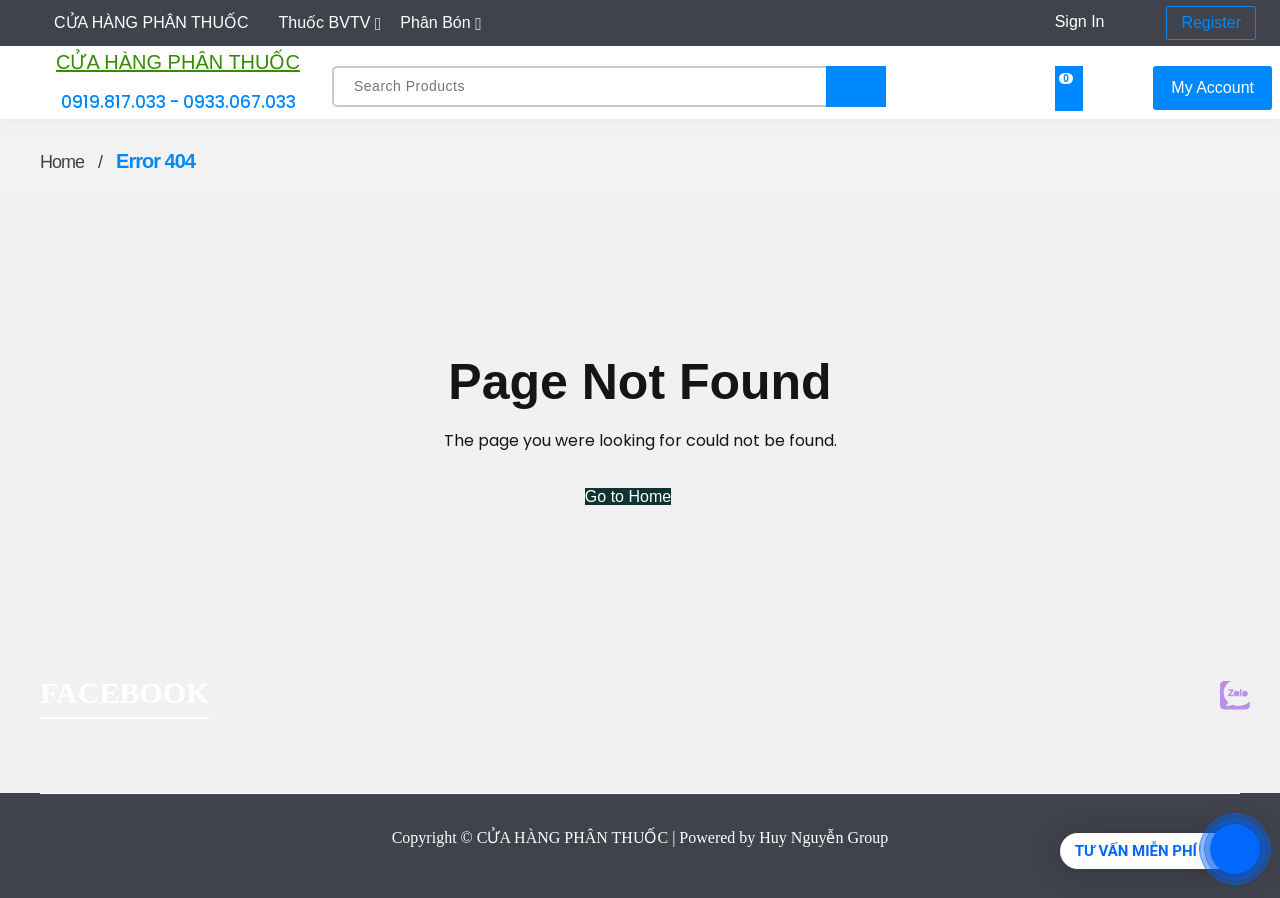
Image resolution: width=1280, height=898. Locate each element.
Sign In (1080, 21)
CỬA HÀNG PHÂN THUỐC (178, 62)
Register (1211, 22)
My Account (1212, 87)
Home (62, 162)
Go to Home (628, 496)
